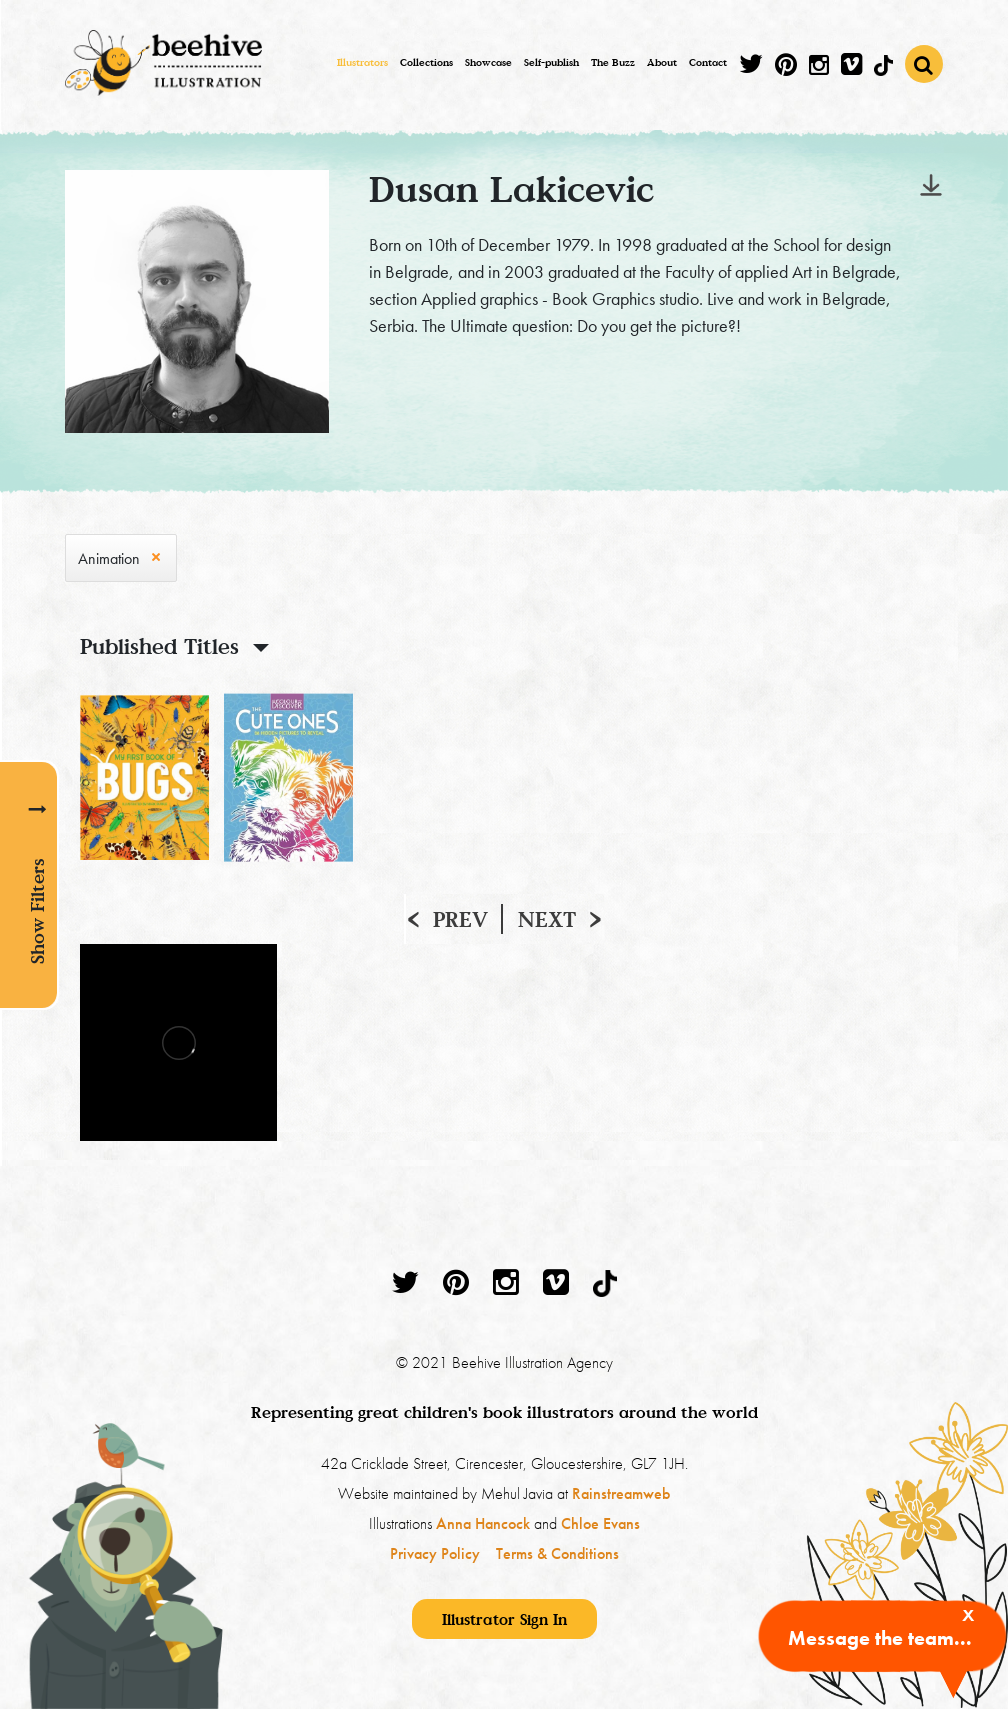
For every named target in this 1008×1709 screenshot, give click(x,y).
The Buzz (613, 62)
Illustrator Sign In (504, 1619)
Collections (426, 62)
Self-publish (551, 62)
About (662, 62)
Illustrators (362, 62)
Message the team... (880, 1638)
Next (547, 919)
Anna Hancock (483, 1523)
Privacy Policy (435, 1553)
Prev (460, 919)
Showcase (488, 62)
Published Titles (159, 646)
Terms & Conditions (557, 1553)
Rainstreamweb (621, 1493)
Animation (109, 558)
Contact (708, 62)
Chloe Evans (600, 1523)
